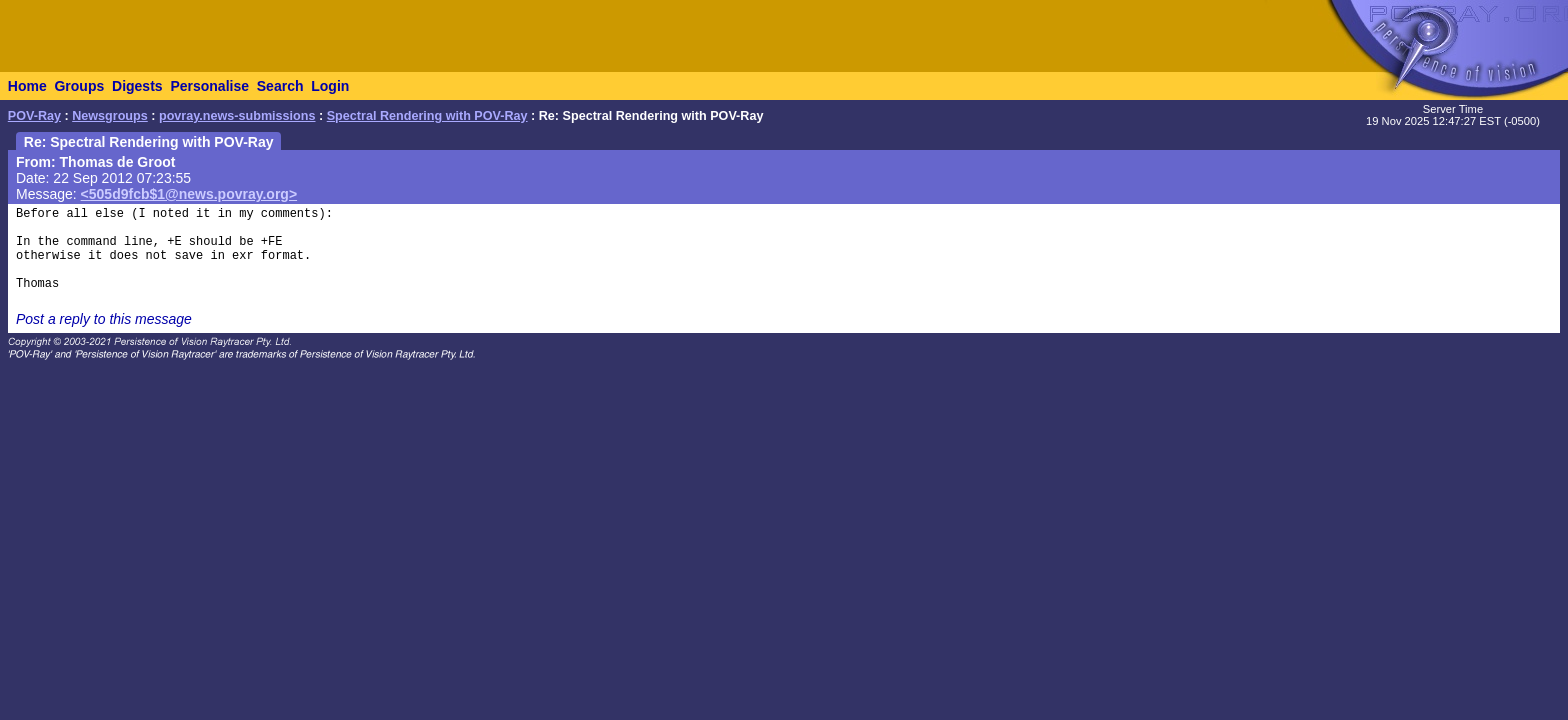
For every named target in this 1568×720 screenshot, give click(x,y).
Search (280, 86)
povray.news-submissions (237, 116)
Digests (137, 86)
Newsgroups (110, 116)
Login (330, 86)
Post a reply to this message (104, 319)
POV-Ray (34, 116)
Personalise (209, 86)
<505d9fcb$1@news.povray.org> (189, 194)
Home (27, 86)
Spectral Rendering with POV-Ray (427, 116)
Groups (79, 86)
